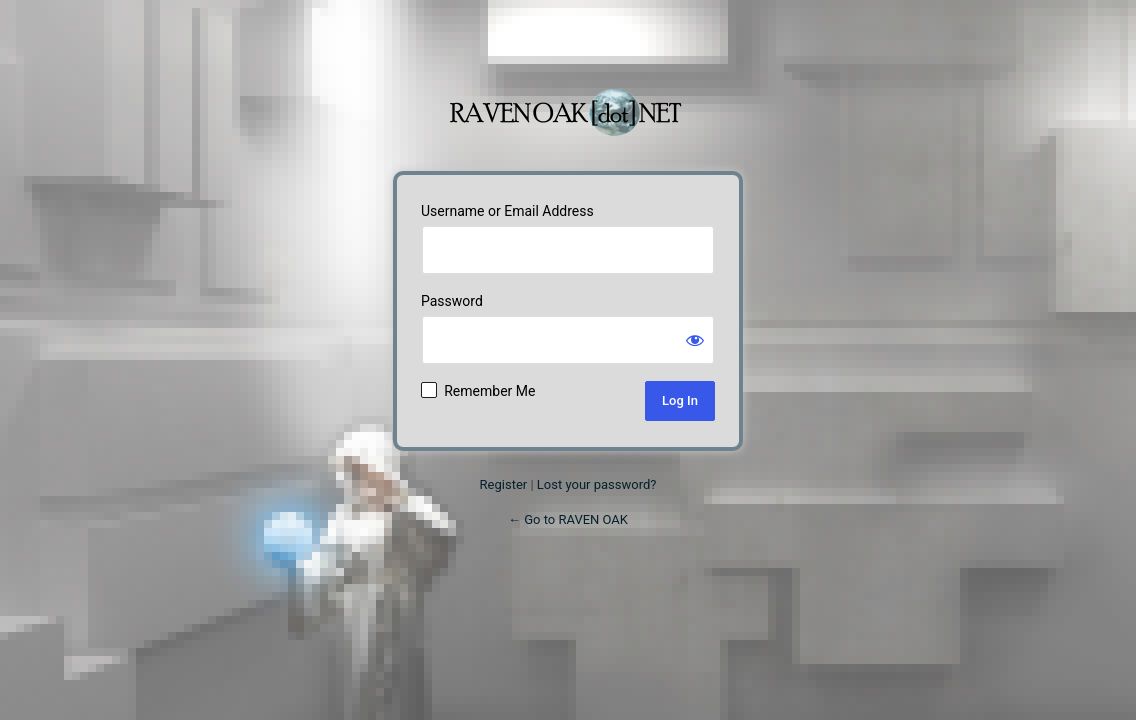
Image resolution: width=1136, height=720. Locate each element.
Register (504, 484)
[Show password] (695, 340)
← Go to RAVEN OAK (568, 519)
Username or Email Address (507, 211)
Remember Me (489, 391)
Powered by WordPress (568, 102)
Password (452, 301)
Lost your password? (597, 484)
